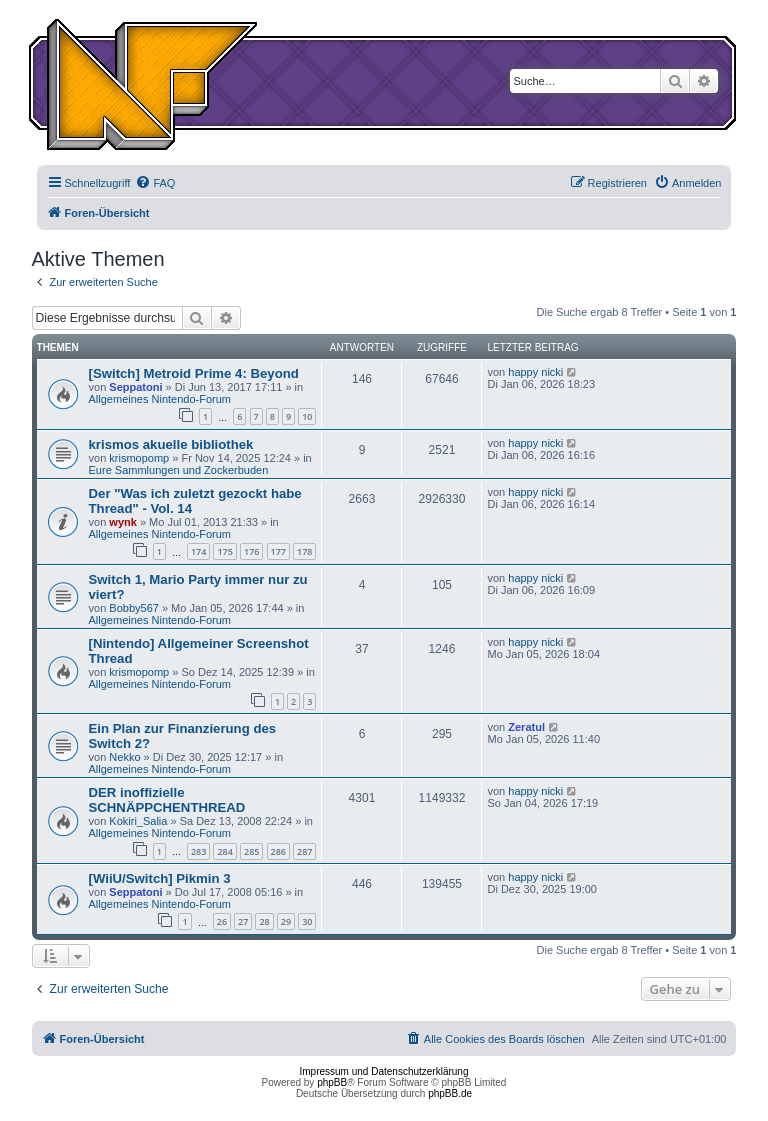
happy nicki (535, 372)
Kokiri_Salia (138, 821)
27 (243, 921)
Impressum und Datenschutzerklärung (384, 1071)
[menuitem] (155, 183)
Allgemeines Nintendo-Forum (160, 399)
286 (278, 851)
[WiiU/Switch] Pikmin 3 (160, 878)
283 (198, 851)
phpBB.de (450, 1093)
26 (222, 921)
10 (307, 416)
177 (278, 551)
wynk (123, 522)
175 (224, 551)
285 (251, 851)
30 (307, 921)
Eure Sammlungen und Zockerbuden (179, 470)
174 (198, 551)
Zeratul (526, 727)
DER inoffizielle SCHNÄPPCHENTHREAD (167, 800)
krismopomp (139, 458)
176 (251, 551)
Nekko (124, 757)
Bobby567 (134, 608)
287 (304, 851)
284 (224, 851)
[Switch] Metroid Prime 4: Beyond (194, 373)
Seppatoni (135, 387)
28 (264, 921)
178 (304, 551)
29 (286, 921)
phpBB (332, 1082)
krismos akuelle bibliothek (171, 444)
